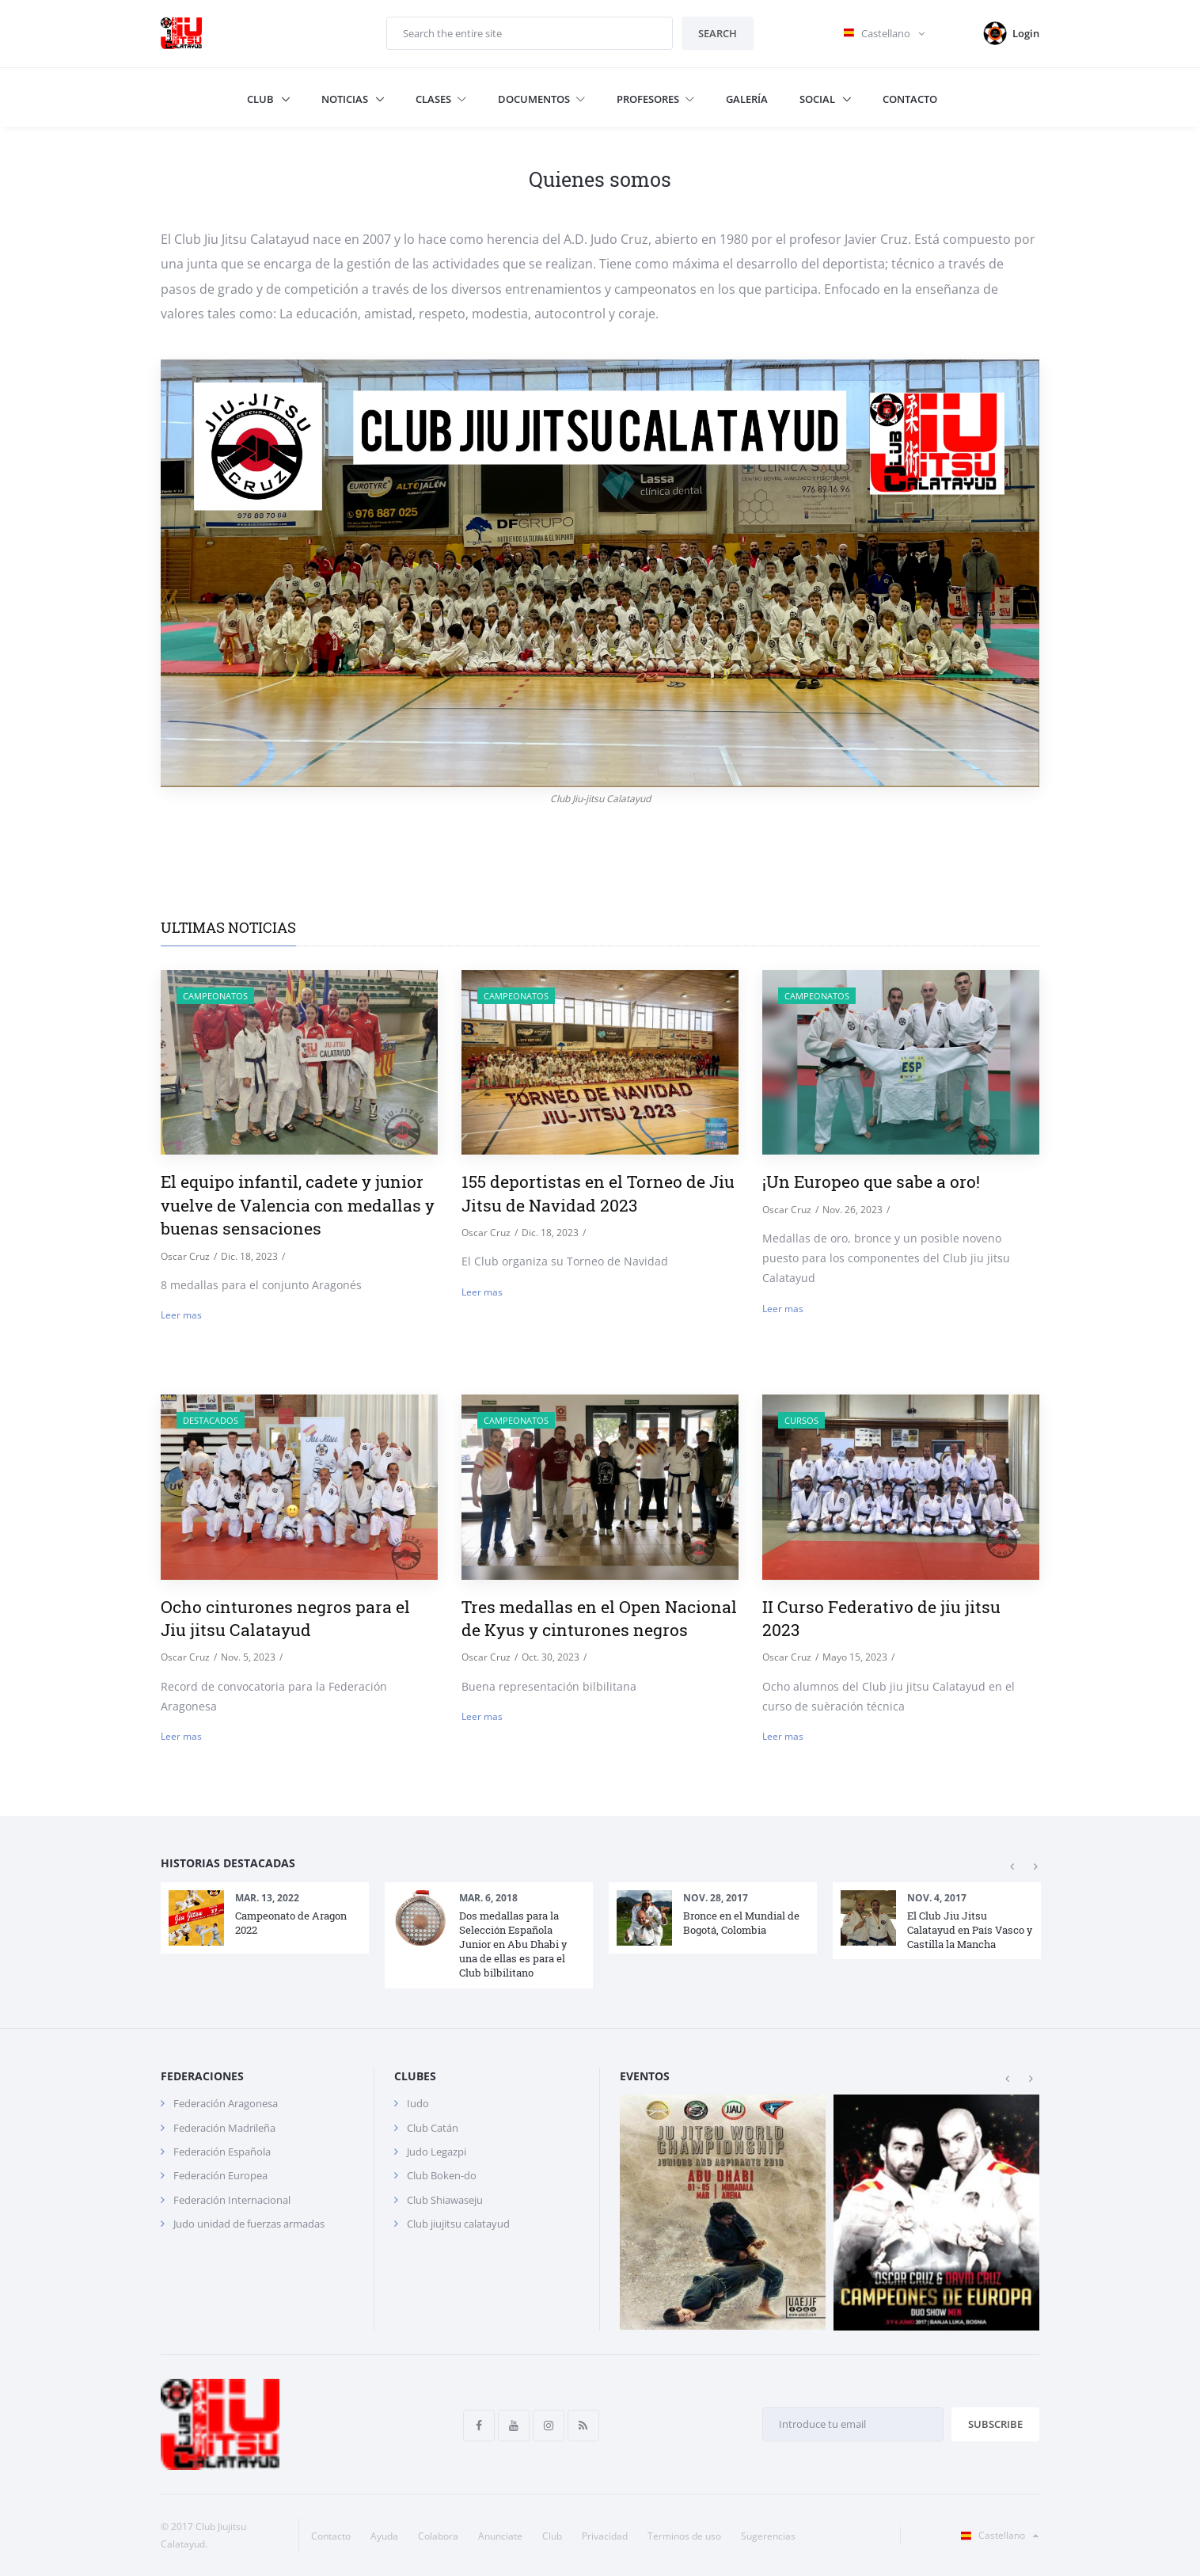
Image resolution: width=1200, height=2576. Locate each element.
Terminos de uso (684, 2536)
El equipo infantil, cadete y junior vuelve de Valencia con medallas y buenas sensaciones (298, 1204)
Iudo (418, 2103)
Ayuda (384, 2536)
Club (261, 99)
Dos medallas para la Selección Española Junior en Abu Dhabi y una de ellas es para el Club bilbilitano (513, 1944)
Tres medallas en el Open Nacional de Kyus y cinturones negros (599, 1618)
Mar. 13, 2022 (267, 1897)
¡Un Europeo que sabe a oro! (871, 1181)
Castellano (997, 2535)
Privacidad (605, 2536)
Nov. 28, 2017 (715, 1897)
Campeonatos (215, 996)
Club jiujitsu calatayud (458, 2223)
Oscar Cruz (185, 1256)
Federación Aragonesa (225, 2103)
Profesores (655, 99)
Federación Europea (220, 2175)
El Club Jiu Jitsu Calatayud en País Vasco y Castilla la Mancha (969, 1929)
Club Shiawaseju (445, 2200)
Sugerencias (768, 2536)
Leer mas (181, 1315)
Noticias (345, 99)
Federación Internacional (232, 2200)
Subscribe (995, 2424)
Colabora (438, 2536)
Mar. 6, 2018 (488, 1897)
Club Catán (432, 2128)
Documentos (541, 99)
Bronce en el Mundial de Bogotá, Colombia (741, 1922)
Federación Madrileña (224, 2128)
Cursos (801, 1420)
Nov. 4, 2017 (936, 1897)
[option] (265, 1918)
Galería (747, 99)
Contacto (910, 99)
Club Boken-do (442, 2175)
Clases (441, 99)
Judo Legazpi (436, 2151)
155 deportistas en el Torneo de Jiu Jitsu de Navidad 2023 (598, 1193)
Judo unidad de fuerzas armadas (249, 2223)
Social (818, 99)
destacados (210, 1420)
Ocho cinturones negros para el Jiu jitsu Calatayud (285, 1618)
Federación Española (222, 2151)
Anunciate (500, 2536)
